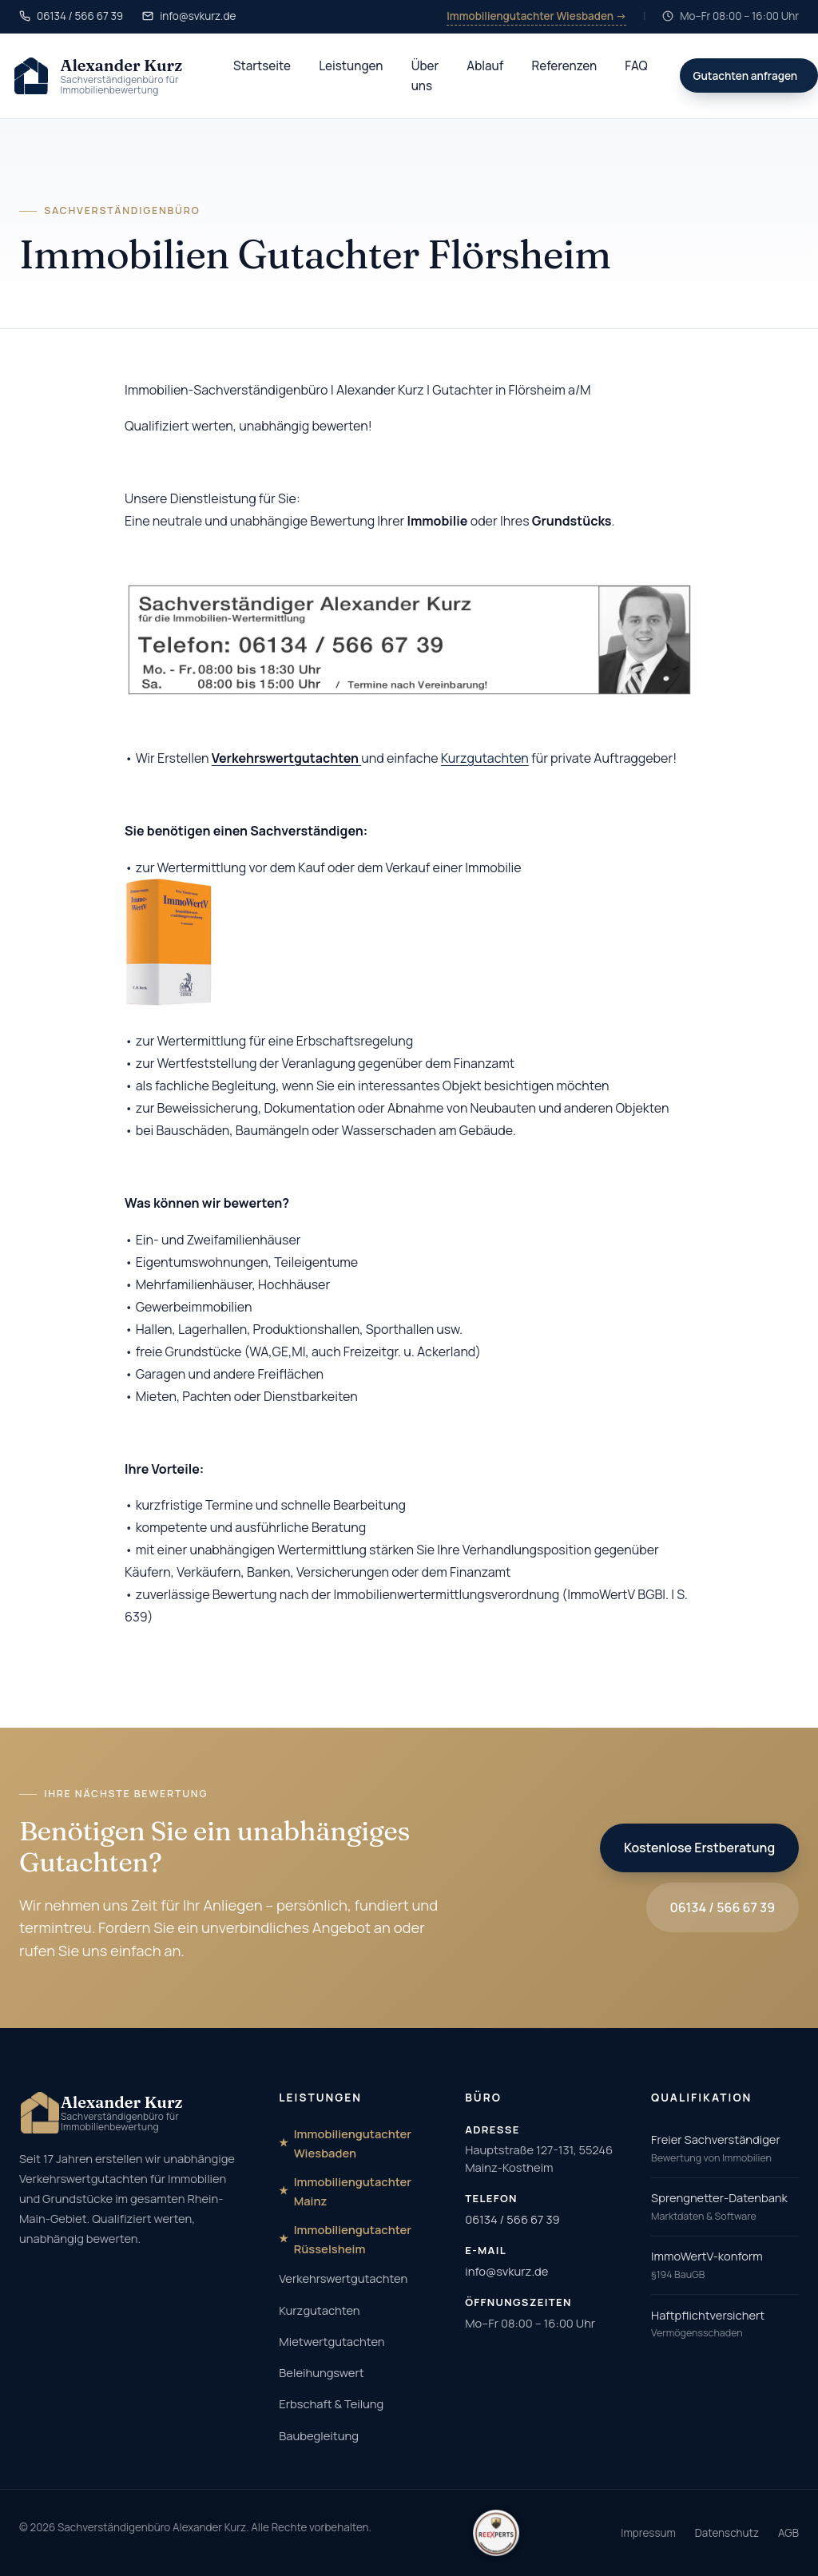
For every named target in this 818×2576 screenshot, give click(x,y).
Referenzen (564, 66)
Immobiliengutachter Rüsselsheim (352, 2238)
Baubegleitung (319, 2435)
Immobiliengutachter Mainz (352, 2191)
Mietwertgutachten (331, 2341)
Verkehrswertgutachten (343, 2278)
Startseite (262, 66)
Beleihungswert (321, 2372)
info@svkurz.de (506, 2271)
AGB (788, 2533)
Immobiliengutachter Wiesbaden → (536, 16)
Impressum (648, 2533)
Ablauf (485, 66)
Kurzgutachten (485, 758)
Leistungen (351, 66)
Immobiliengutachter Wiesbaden (352, 2143)
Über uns (425, 76)
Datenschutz (727, 2533)
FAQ (636, 66)
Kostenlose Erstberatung (699, 1847)
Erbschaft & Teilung (331, 2403)
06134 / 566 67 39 (723, 1907)
